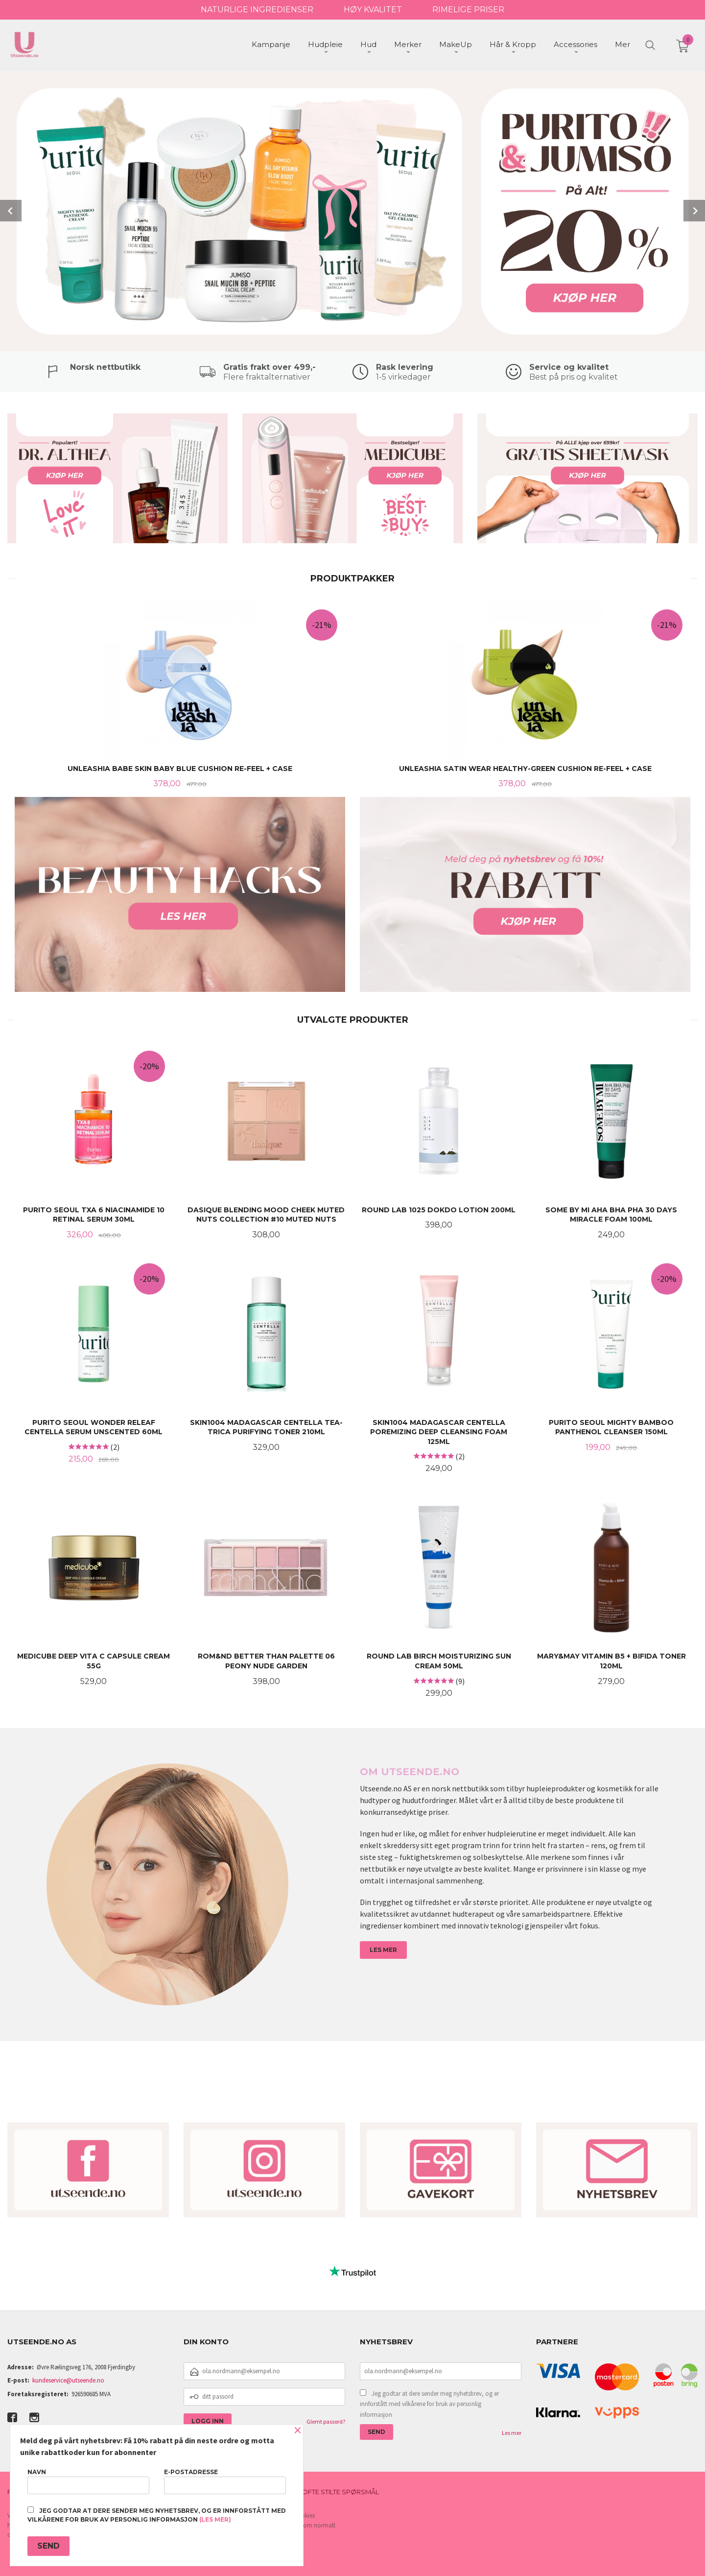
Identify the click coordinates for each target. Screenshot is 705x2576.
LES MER (383, 1948)
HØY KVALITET (373, 9)
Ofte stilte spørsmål (340, 2491)
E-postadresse (225, 2481)
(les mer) (215, 2519)
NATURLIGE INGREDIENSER (257, 9)
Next (694, 210)
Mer (622, 44)
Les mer (511, 2431)
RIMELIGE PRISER (468, 9)
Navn (88, 2481)
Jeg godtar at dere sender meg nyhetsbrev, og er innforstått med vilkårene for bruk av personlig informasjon (429, 2403)
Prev (11, 210)
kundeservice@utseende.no (68, 2379)
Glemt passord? (325, 2420)
